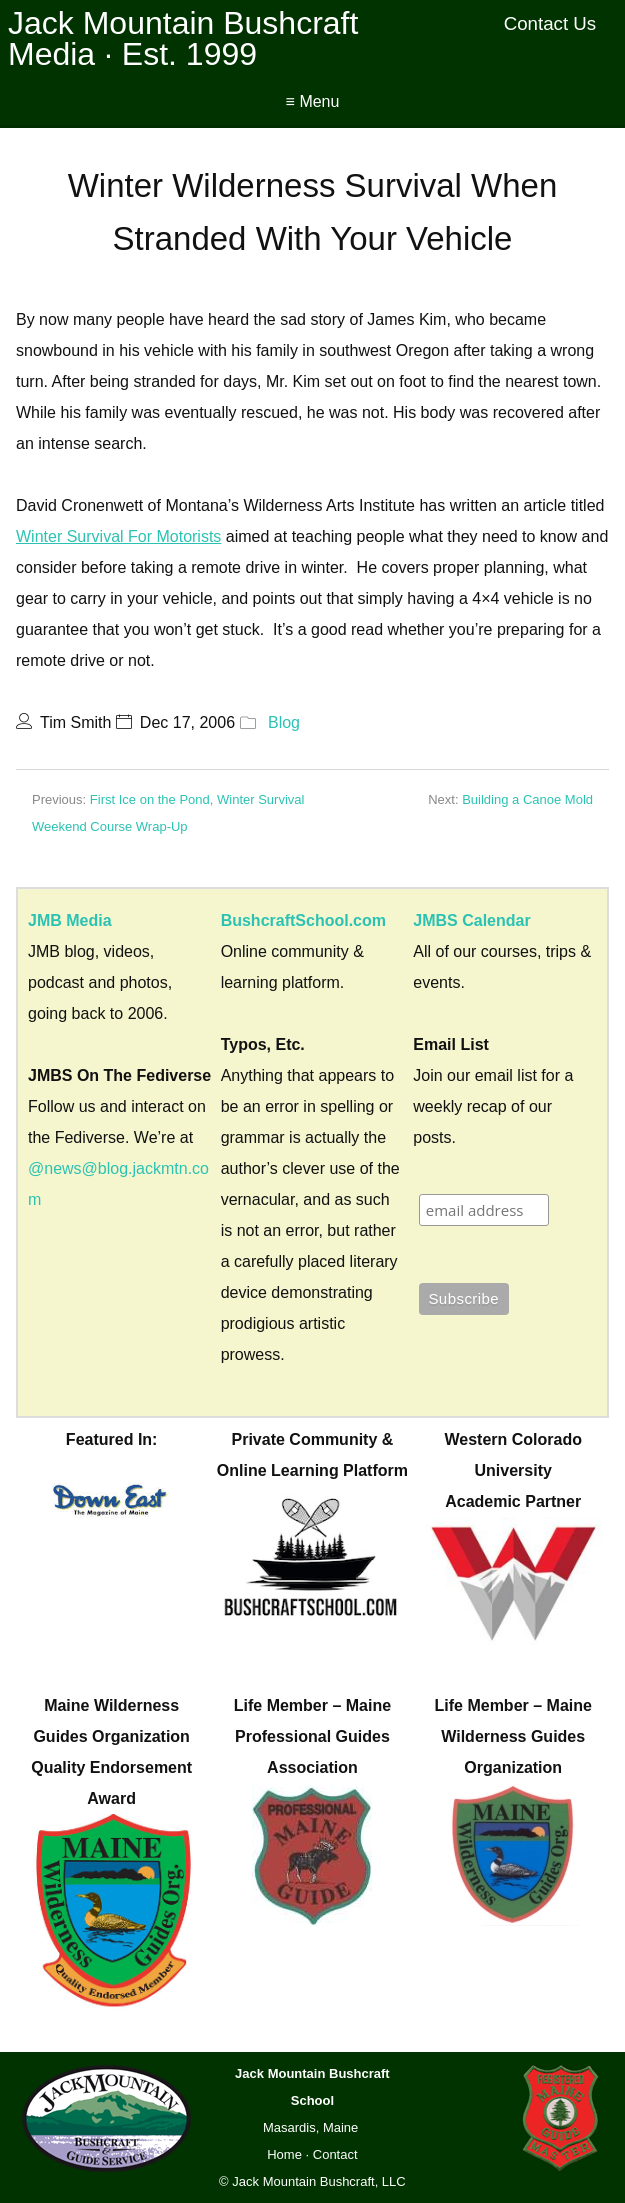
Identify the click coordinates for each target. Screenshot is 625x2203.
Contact (335, 2154)
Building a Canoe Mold (527, 799)
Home (284, 2154)
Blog (284, 722)
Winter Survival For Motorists (118, 536)
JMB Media (70, 920)
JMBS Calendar (471, 920)
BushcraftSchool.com (303, 920)
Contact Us (550, 23)
